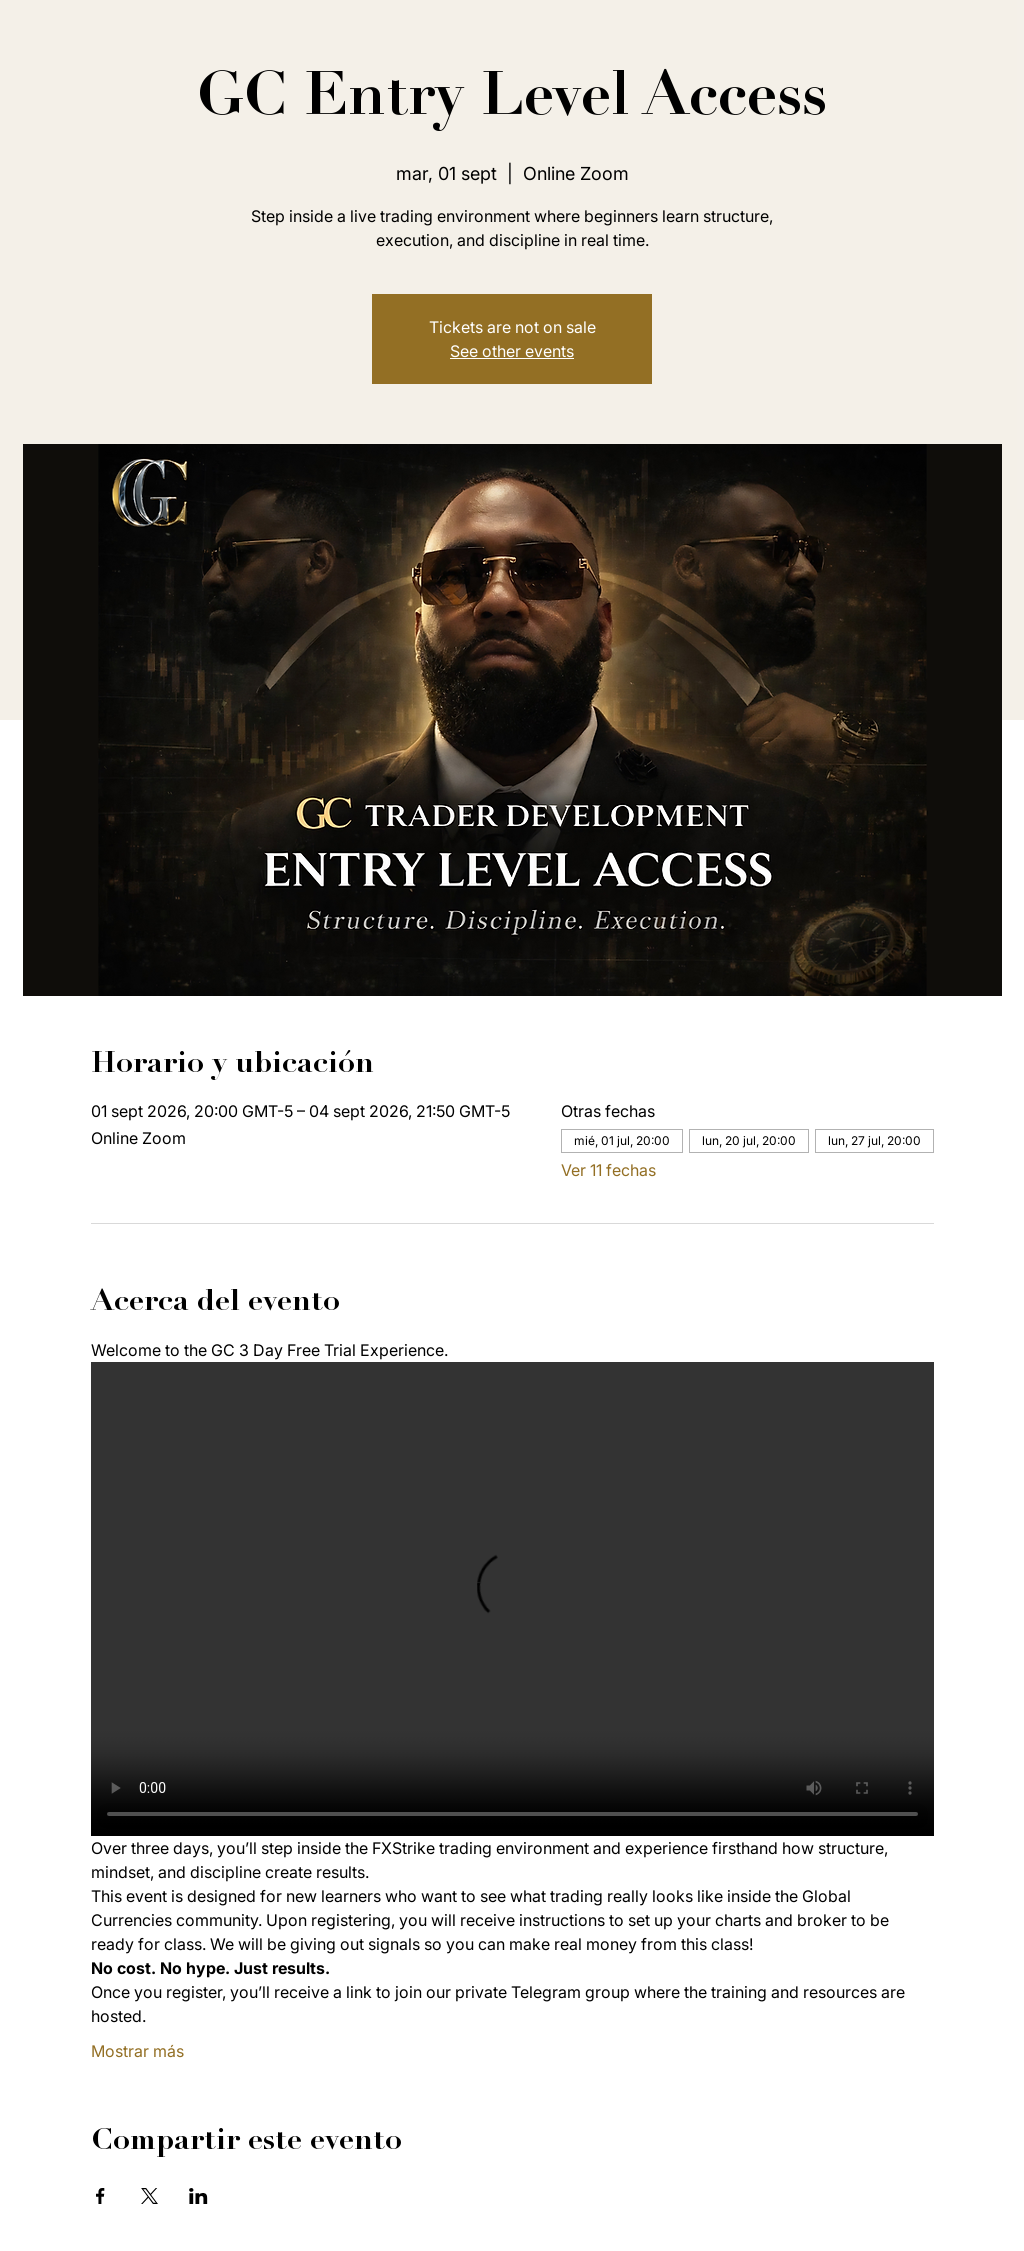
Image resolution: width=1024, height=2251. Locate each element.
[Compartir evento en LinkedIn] (198, 2196)
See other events (512, 351)
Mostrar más (137, 2051)
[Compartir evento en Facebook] (100, 2196)
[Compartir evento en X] (149, 2196)
